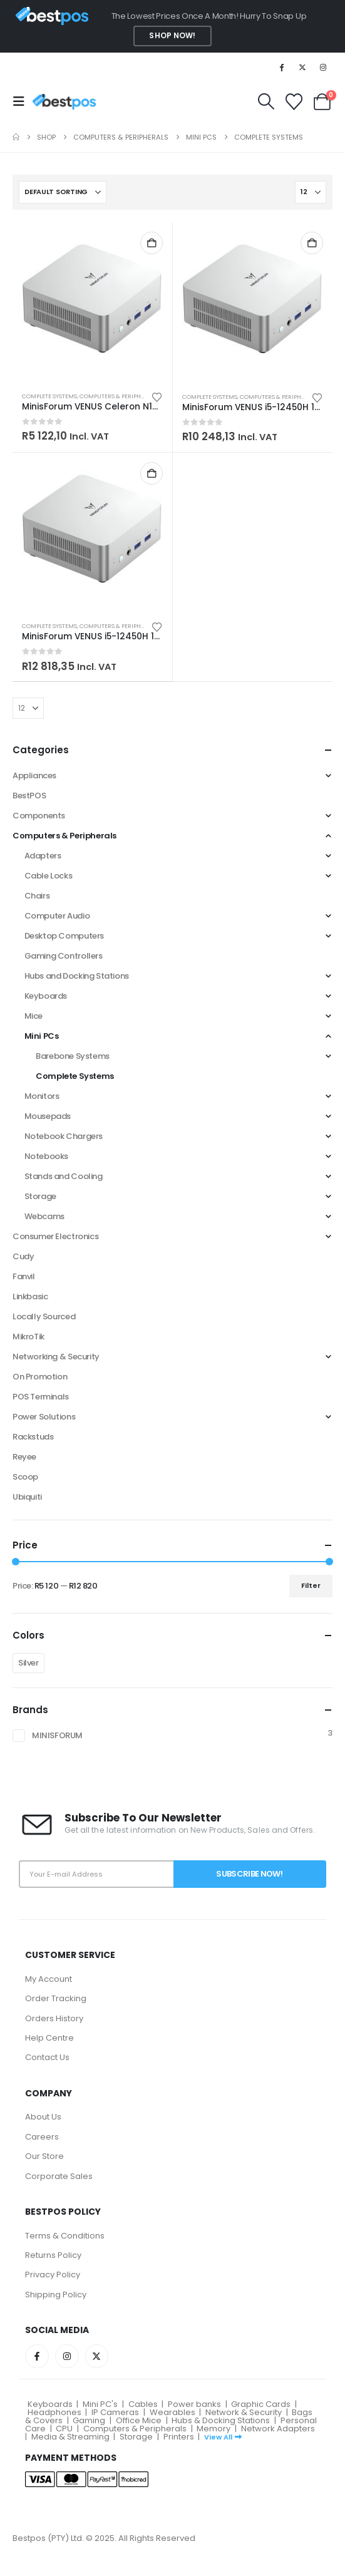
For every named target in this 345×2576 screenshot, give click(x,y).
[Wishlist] (294, 101)
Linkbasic (30, 1296)
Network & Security (243, 2412)
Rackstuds (33, 1437)
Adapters (42, 856)
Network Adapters (278, 2428)
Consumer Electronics (55, 1236)
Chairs (37, 896)
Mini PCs (41, 1036)
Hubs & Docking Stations (221, 2420)
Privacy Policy (52, 2274)
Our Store (44, 2156)
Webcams (44, 1216)
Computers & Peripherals (118, 396)
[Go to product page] (92, 302)
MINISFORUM (57, 1735)
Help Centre (49, 2038)
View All (223, 2437)
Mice (33, 1016)
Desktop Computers (64, 936)
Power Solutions (44, 1417)
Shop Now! (172, 36)
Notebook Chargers (63, 1136)
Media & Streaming (70, 2437)
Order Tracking (55, 1998)
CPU (64, 2428)
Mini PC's (100, 2404)
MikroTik (28, 1336)
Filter (311, 1585)
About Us (43, 2117)
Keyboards (46, 996)
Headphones (54, 2412)
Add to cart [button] (151, 243)
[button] (23, 101)
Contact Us (47, 2057)
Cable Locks (48, 876)
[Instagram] (323, 67)
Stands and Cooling (63, 1176)
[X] (302, 67)
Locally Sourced (44, 1316)
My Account (48, 1979)
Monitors (41, 1096)
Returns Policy (53, 2255)
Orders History (54, 2018)
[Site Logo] (64, 102)
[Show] (310, 192)
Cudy (23, 1256)
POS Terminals (41, 1397)
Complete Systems (49, 396)
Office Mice (139, 2420)
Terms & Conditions (65, 2236)
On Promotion (40, 1377)
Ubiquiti (27, 1497)
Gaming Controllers (63, 956)
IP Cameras (115, 2412)
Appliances (34, 775)
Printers (178, 2437)
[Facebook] (281, 67)
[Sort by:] (62, 192)
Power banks (194, 2404)
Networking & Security (56, 1357)
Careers (42, 2137)
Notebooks (46, 1156)
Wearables (172, 2412)
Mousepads (47, 1116)
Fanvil (24, 1276)
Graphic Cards (261, 2404)
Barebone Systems (73, 1056)
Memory (213, 2428)
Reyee (24, 1457)
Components (39, 816)
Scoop (25, 1477)
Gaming (89, 2420)
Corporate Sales (59, 2176)
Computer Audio (57, 916)
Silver (28, 1663)
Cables (143, 2404)
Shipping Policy (55, 2294)
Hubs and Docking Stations (76, 976)
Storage (40, 1196)
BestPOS (29, 795)
